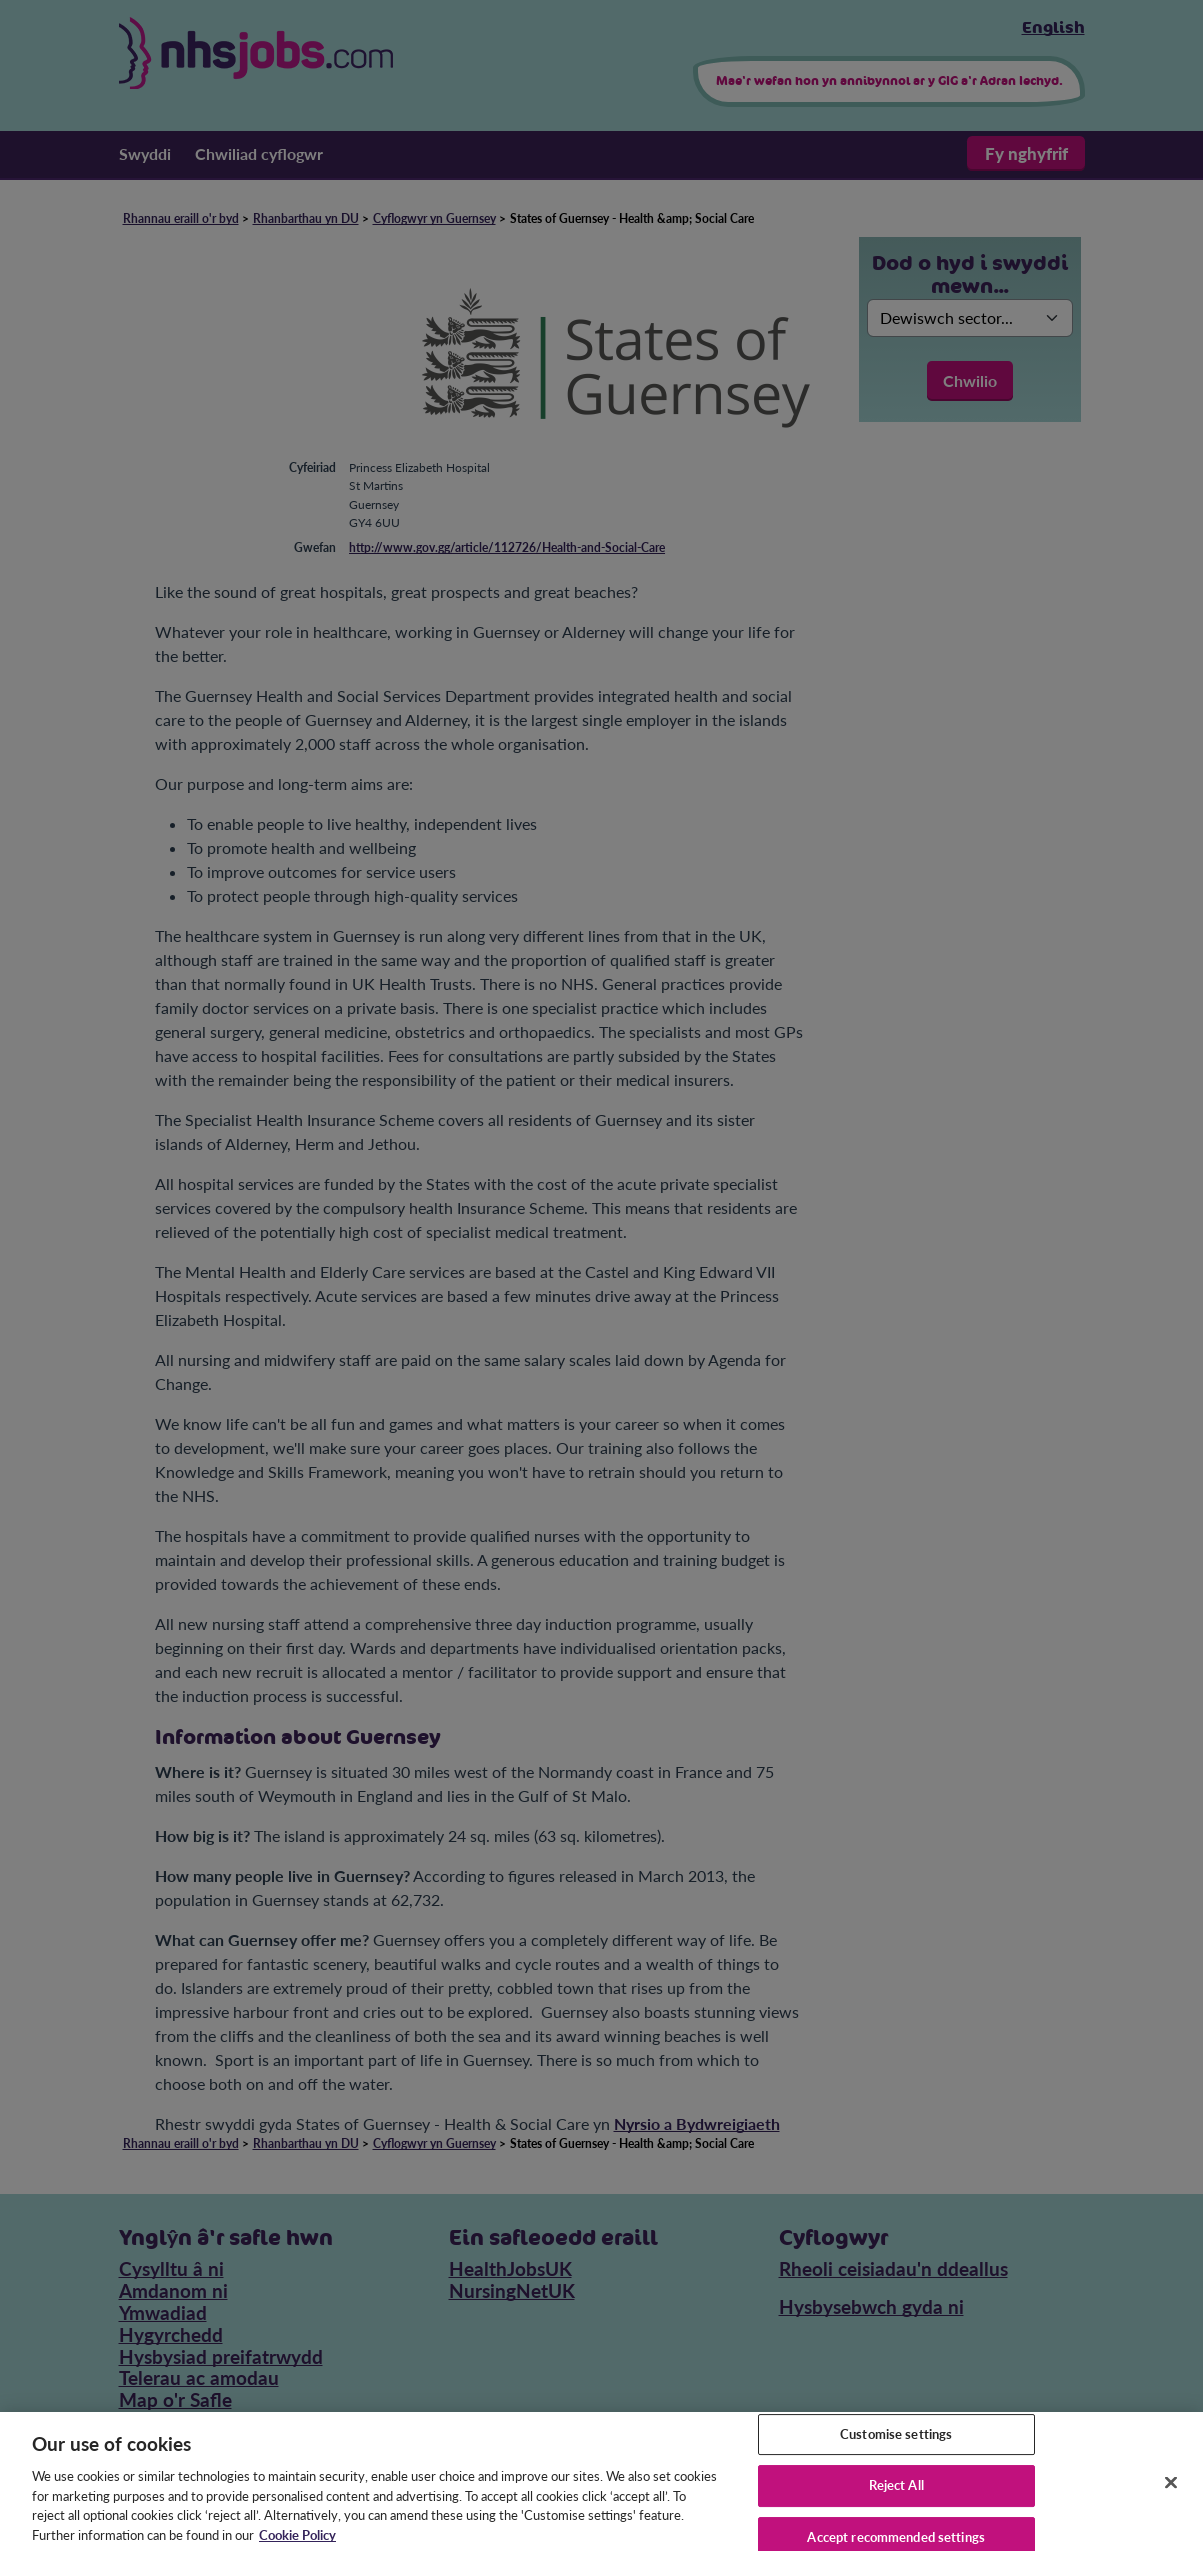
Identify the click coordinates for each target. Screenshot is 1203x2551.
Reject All (896, 2506)
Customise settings (896, 2454)
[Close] (1171, 2502)
